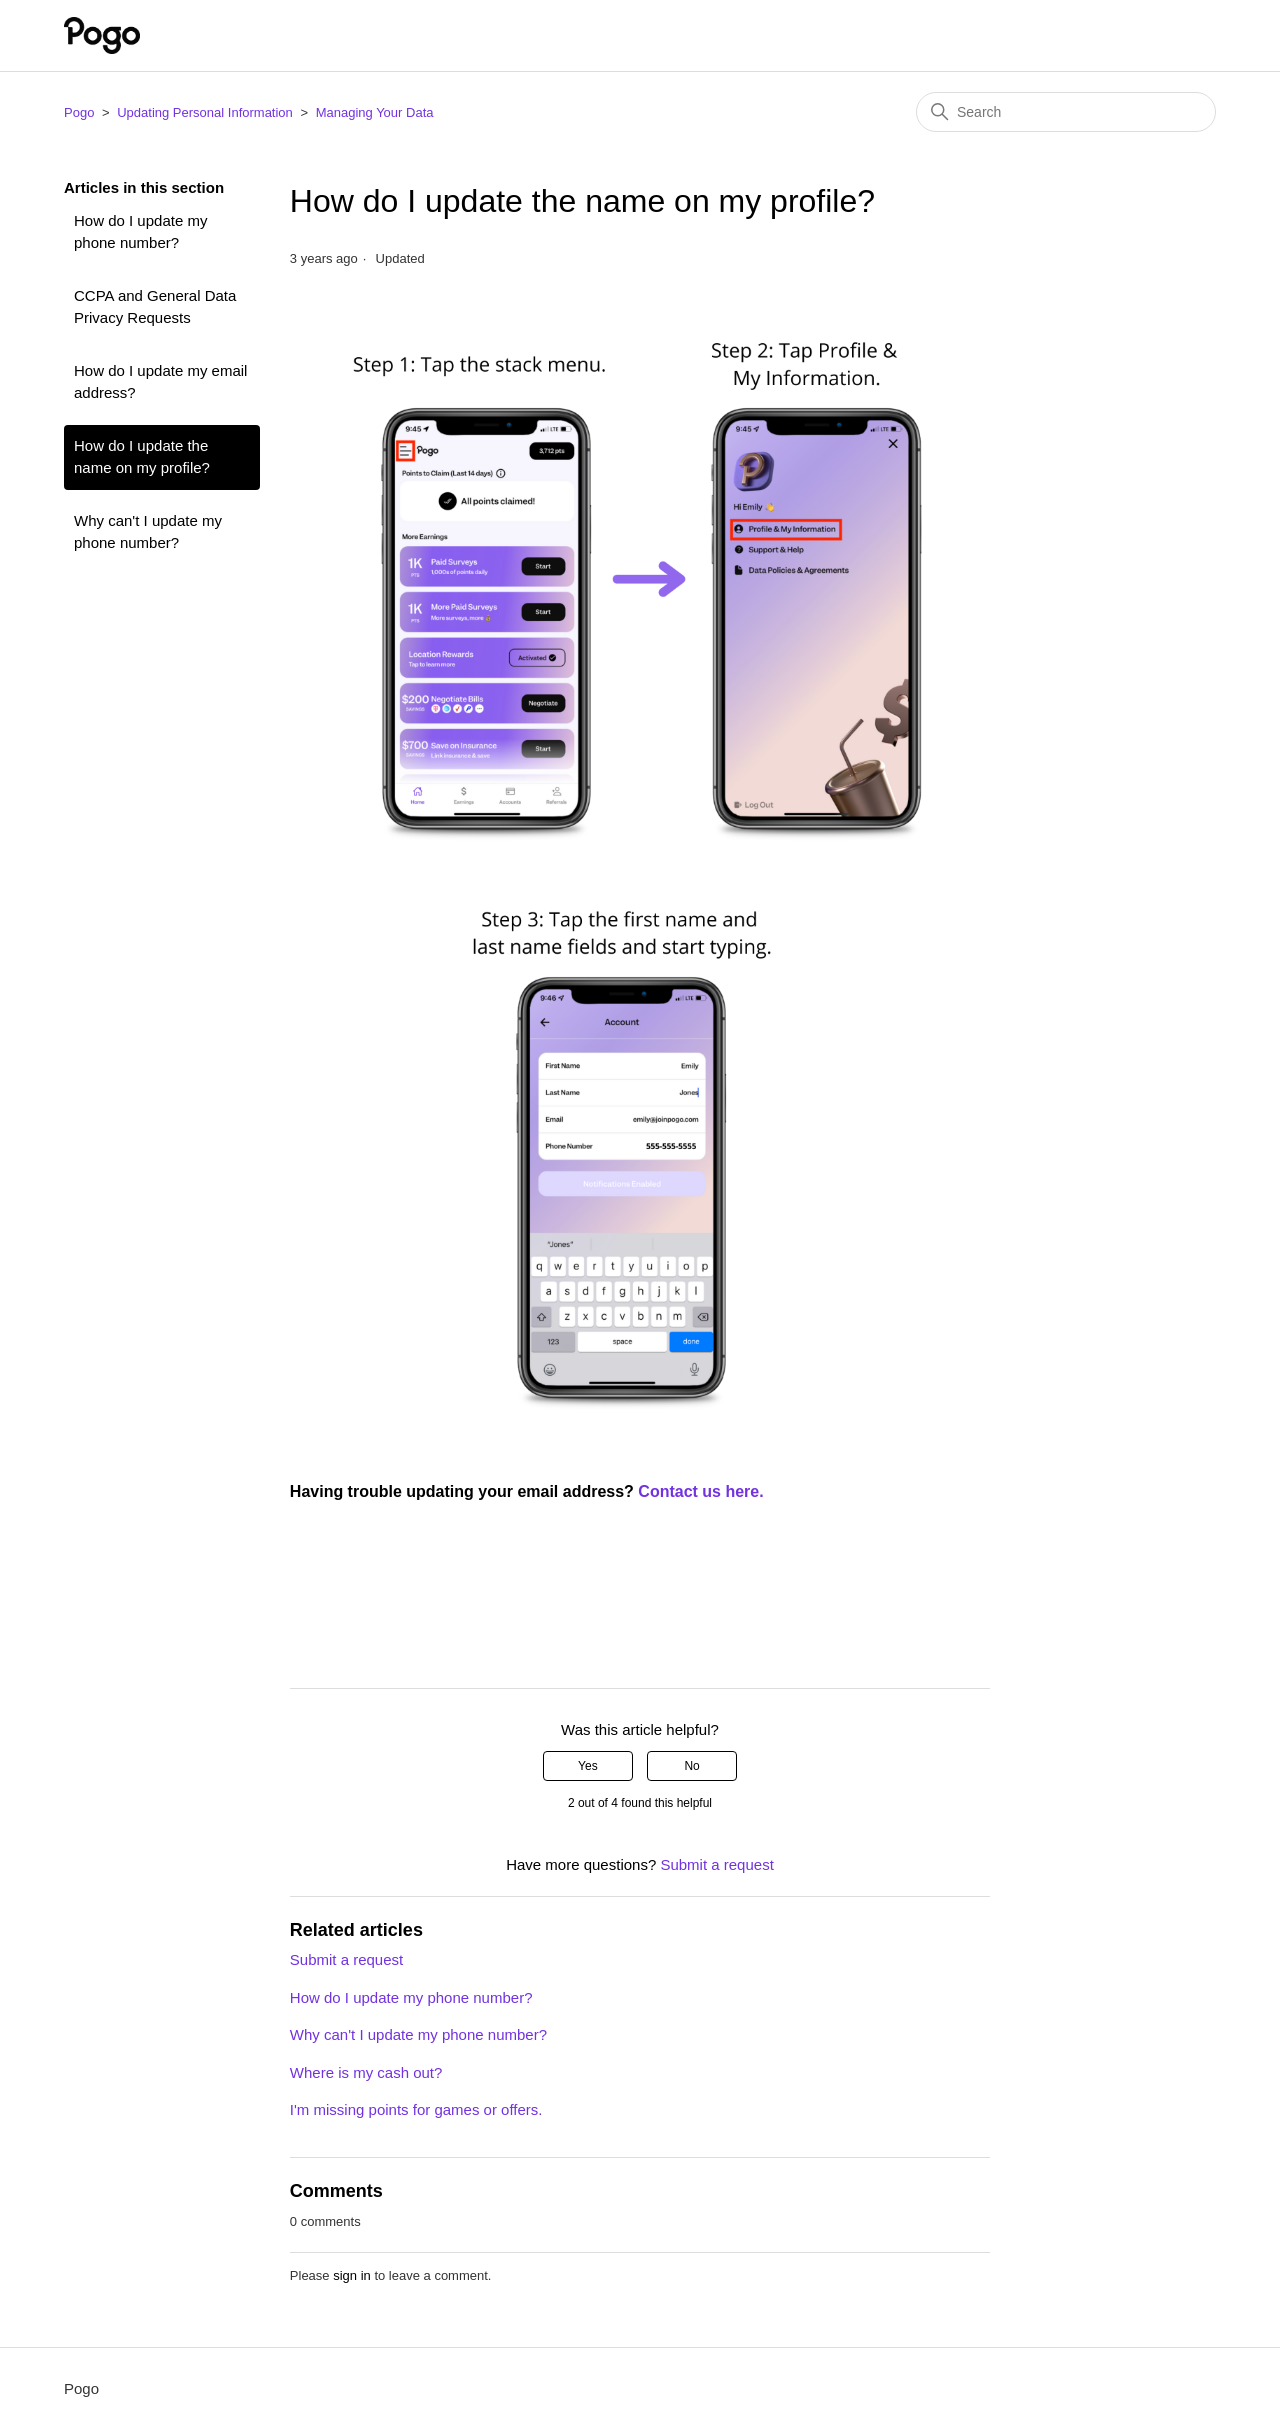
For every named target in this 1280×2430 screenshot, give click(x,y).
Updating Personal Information (205, 112)
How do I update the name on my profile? (142, 457)
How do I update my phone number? (140, 232)
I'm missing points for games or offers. (416, 2109)
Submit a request (716, 1864)
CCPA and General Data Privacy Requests (155, 307)
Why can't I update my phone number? (148, 532)
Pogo (79, 112)
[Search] (1066, 112)
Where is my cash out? (366, 2072)
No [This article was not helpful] (691, 1766)
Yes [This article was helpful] (588, 1766)
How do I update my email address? (160, 382)
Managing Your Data (375, 112)
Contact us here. (703, 1491)
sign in (352, 2275)
